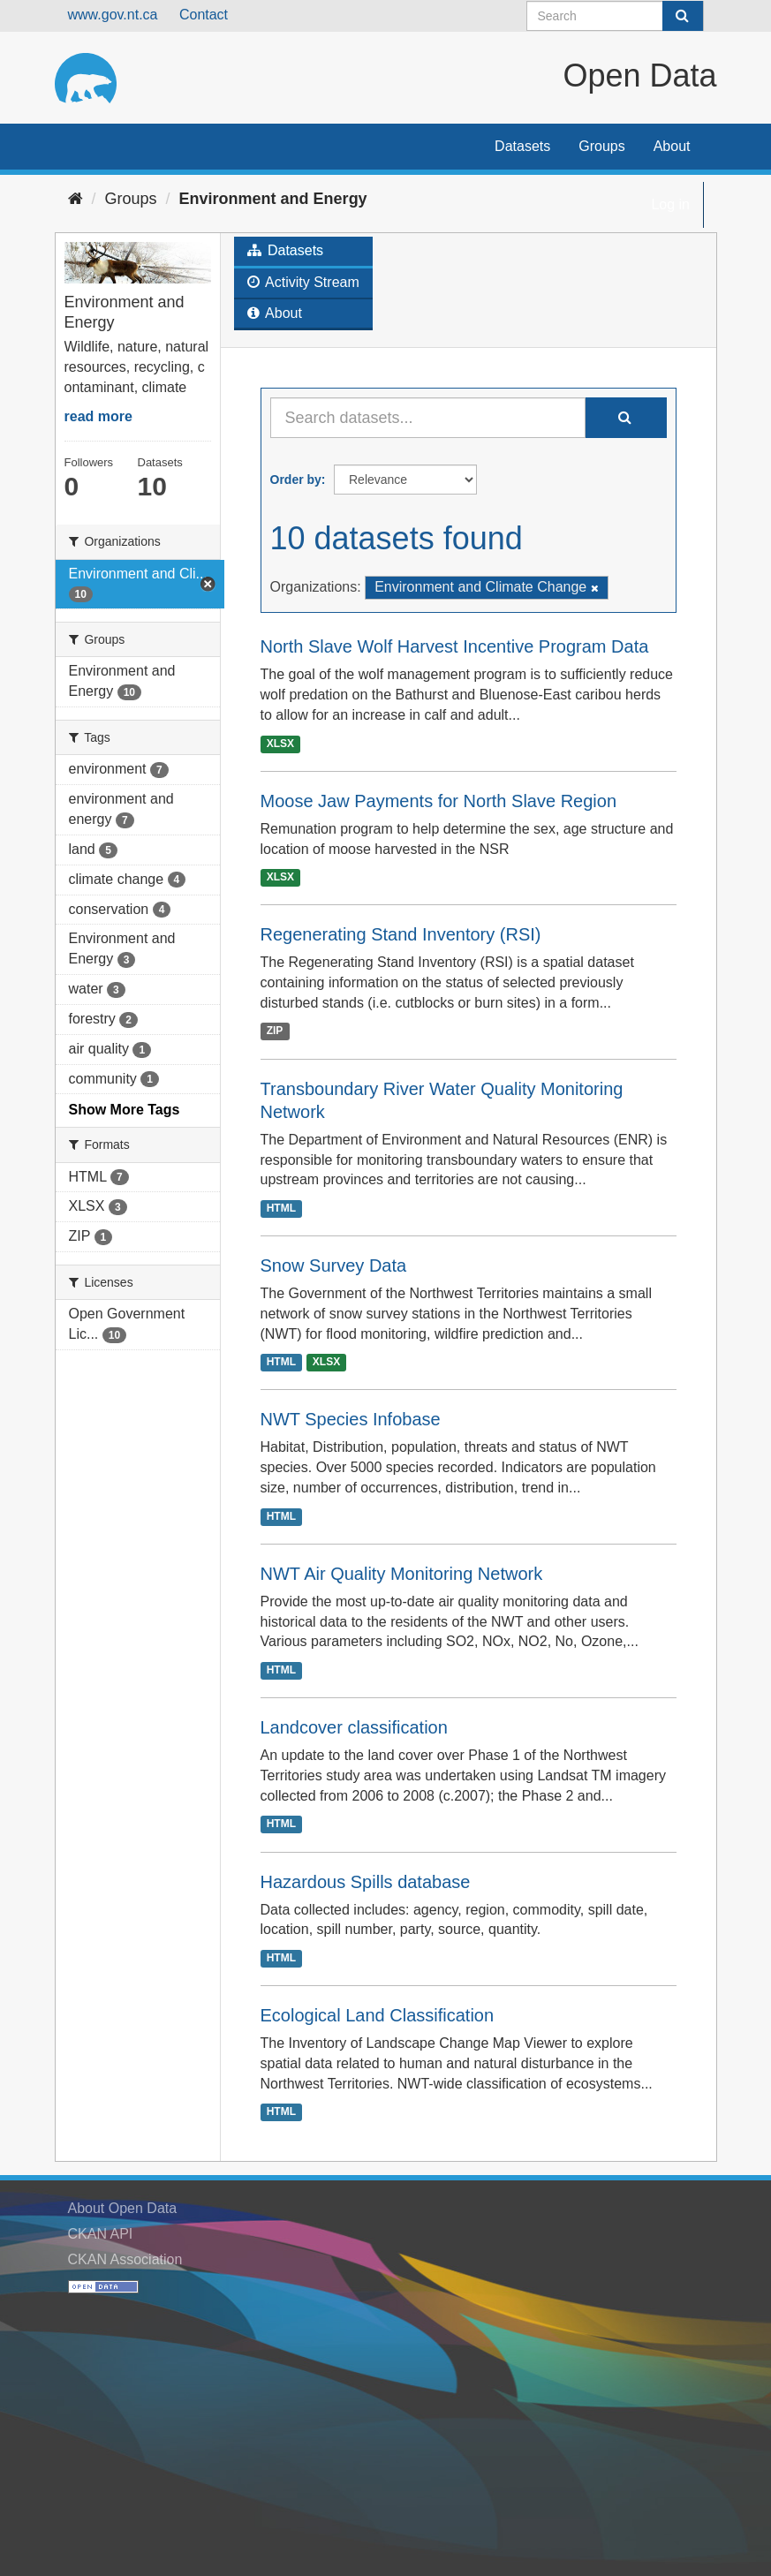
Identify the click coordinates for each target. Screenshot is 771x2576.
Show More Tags (124, 1109)
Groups (601, 146)
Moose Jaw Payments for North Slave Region (439, 801)
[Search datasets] (615, 16)
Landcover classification (354, 1727)
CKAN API (100, 2233)
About (672, 146)
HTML (281, 1208)
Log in (670, 204)
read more (98, 416)
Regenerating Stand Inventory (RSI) (401, 934)
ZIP (275, 1031)
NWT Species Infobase (351, 1419)
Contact (203, 14)
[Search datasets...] (428, 417)
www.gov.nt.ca (113, 14)
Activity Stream (303, 282)
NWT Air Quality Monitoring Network (402, 1573)
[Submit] (682, 16)
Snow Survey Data (334, 1265)
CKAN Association (125, 2259)
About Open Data (123, 2208)
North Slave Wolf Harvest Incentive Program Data (455, 646)
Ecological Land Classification (378, 2015)
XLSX (280, 743)
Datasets (522, 146)
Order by (295, 479)
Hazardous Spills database (366, 1882)
